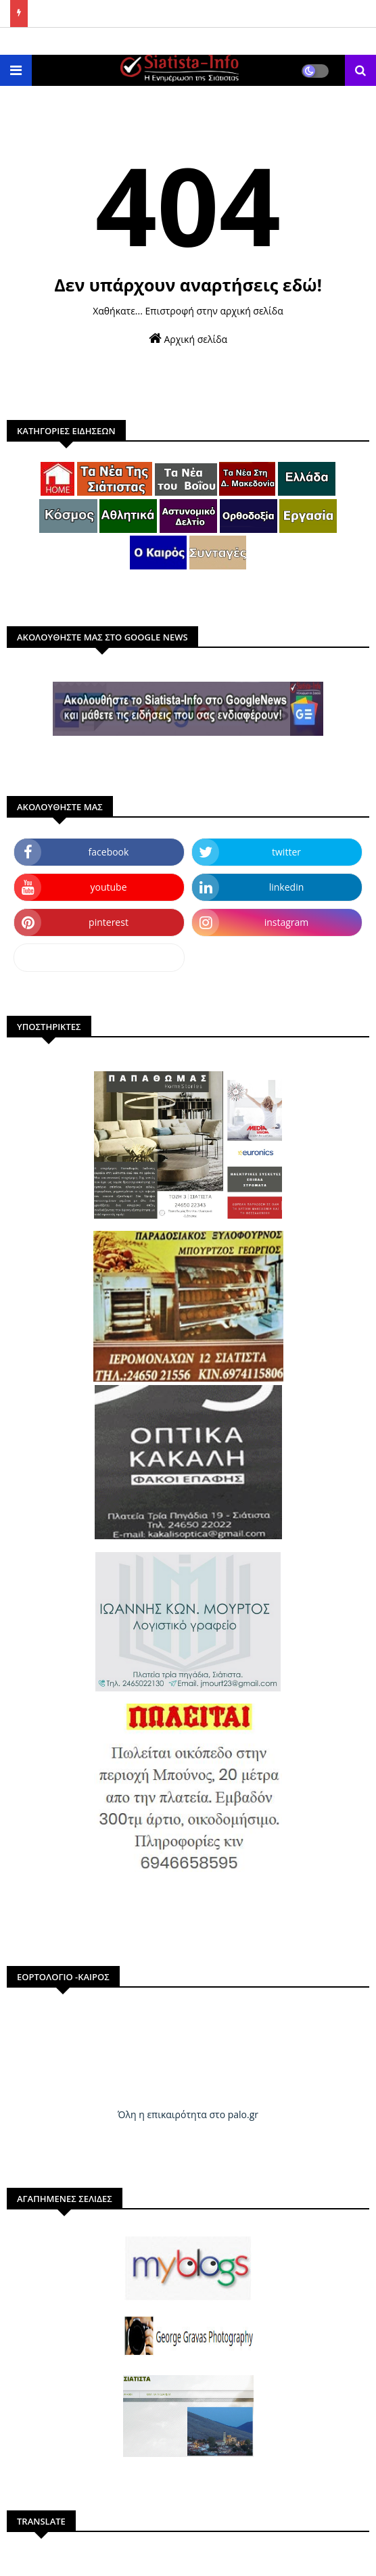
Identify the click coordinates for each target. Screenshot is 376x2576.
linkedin (286, 887)
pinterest (108, 922)
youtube (108, 887)
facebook (109, 851)
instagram (286, 922)
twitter (286, 851)
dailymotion (99, 957)
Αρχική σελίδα (188, 338)
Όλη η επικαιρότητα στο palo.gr (188, 2114)
